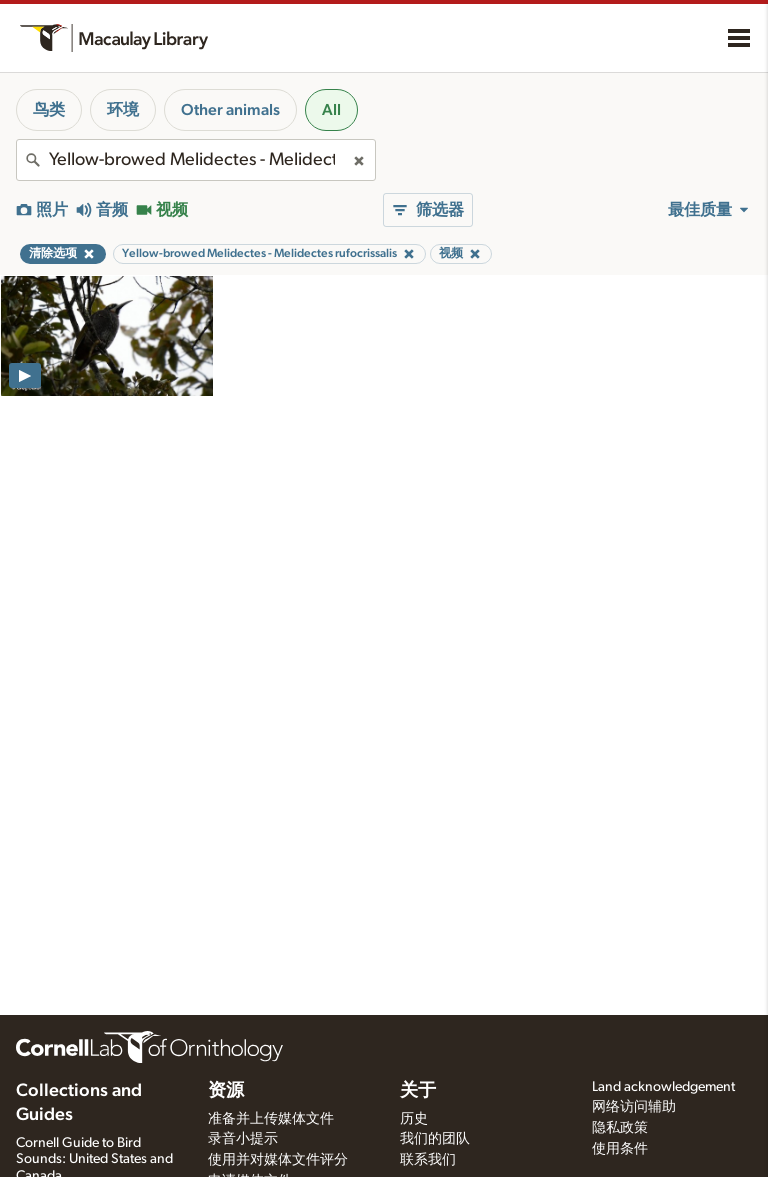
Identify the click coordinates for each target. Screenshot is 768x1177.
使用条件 (620, 1149)
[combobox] (196, 160)
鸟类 (49, 110)
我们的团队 (435, 1139)
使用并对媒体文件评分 (278, 1160)
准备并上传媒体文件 (271, 1119)
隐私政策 (620, 1128)
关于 (418, 1091)
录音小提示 (243, 1139)
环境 (123, 110)
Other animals (230, 110)
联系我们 (428, 1160)
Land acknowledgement (663, 1087)
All (331, 110)
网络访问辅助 (634, 1107)
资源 (226, 1091)
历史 (414, 1119)
